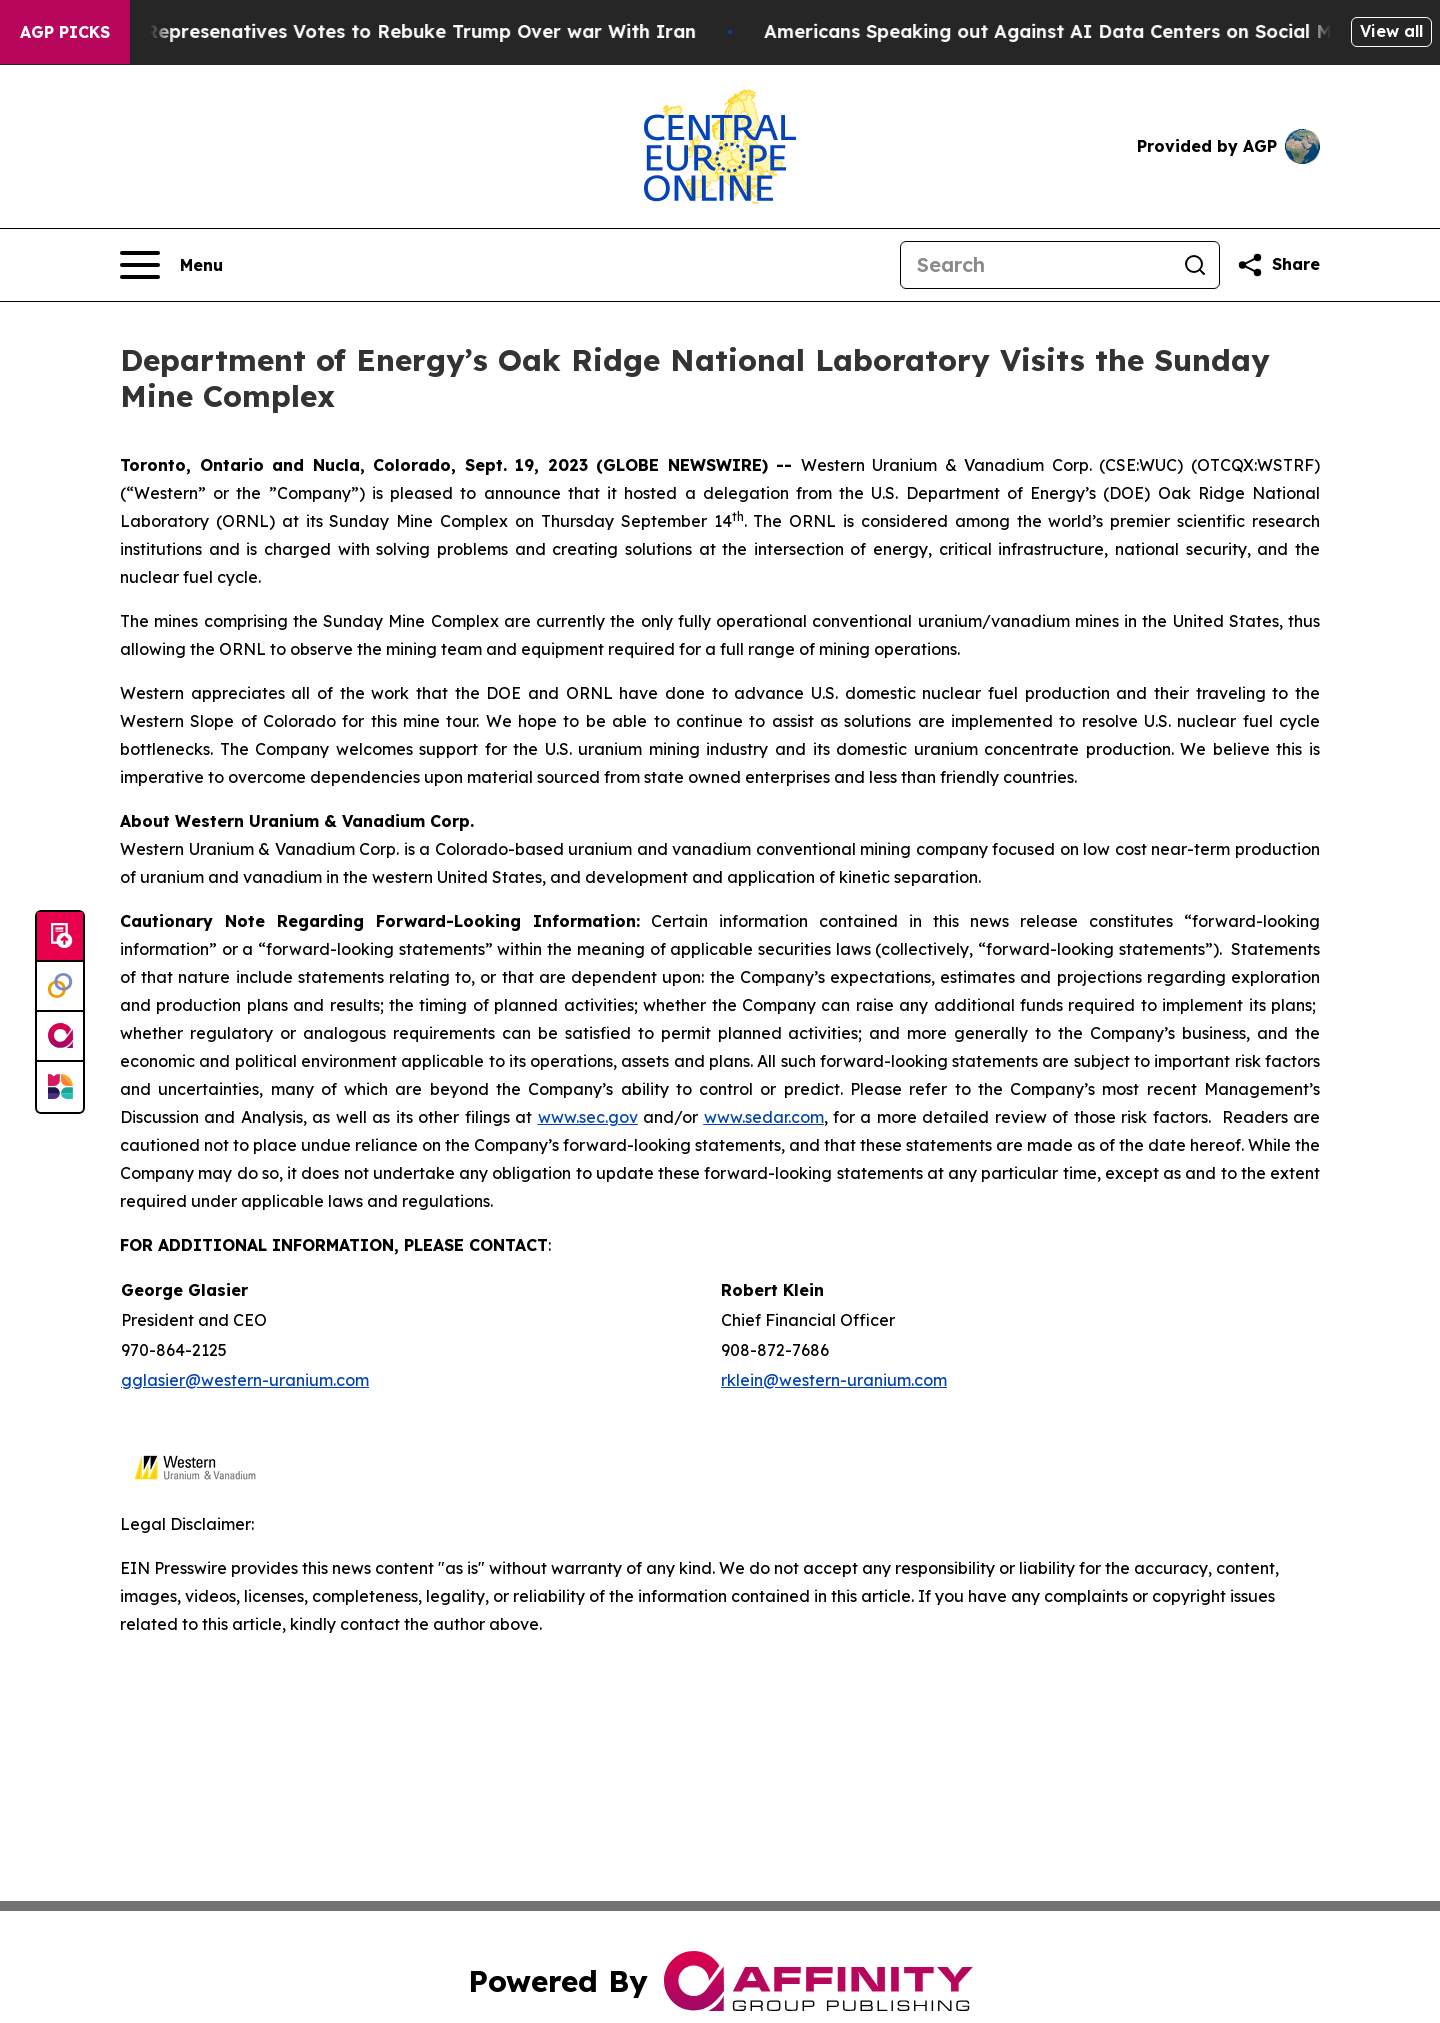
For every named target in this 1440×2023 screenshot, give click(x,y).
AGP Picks (65, 32)
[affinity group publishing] (60, 1037)
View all (1391, 31)
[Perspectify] (60, 987)
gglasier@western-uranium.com (245, 1380)
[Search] (1036, 265)
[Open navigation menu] (171, 265)
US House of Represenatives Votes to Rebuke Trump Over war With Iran (376, 31)
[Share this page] (1278, 265)
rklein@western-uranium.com (834, 1380)
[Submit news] (60, 937)
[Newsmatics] (60, 1087)
